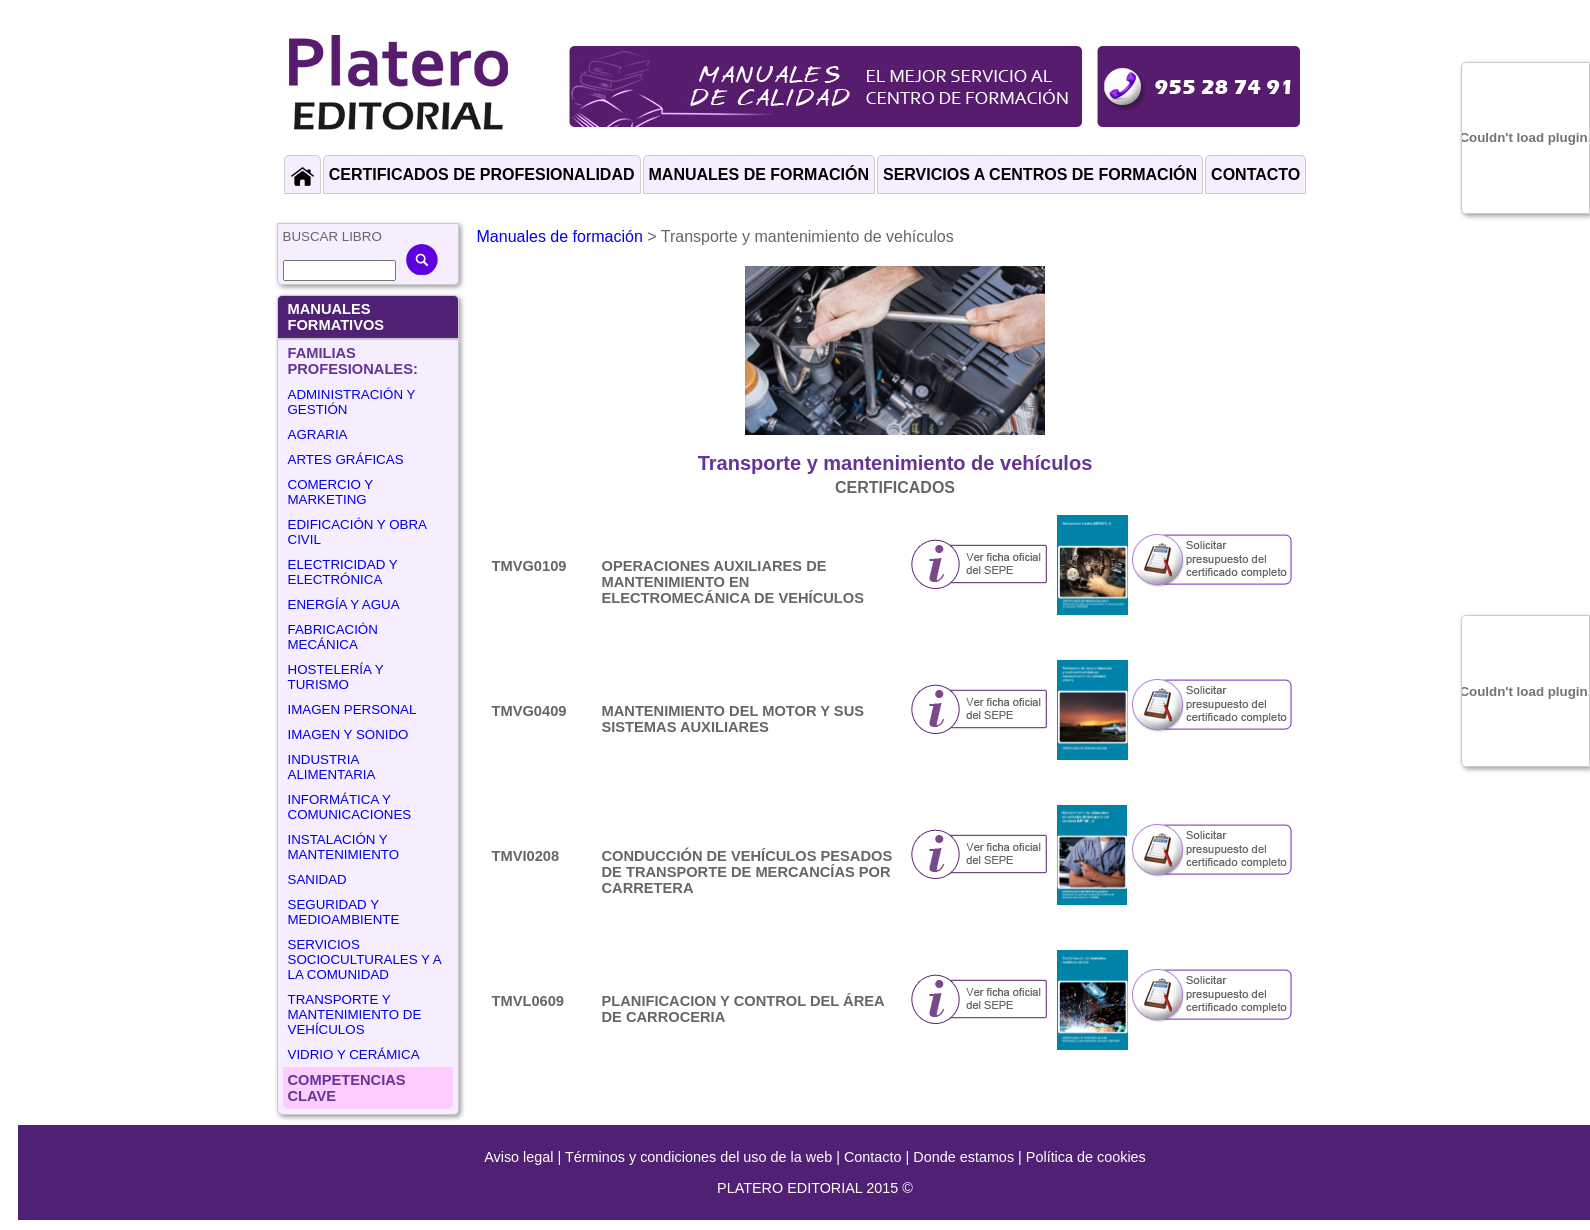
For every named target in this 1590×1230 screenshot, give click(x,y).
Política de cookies (1086, 1157)
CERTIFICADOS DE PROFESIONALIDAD (482, 174)
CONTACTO (1255, 174)
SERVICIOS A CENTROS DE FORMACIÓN (1040, 174)
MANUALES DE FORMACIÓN (759, 174)
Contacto (873, 1157)
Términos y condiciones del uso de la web (698, 1157)
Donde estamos (963, 1157)
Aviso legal (518, 1157)
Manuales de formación (560, 236)
